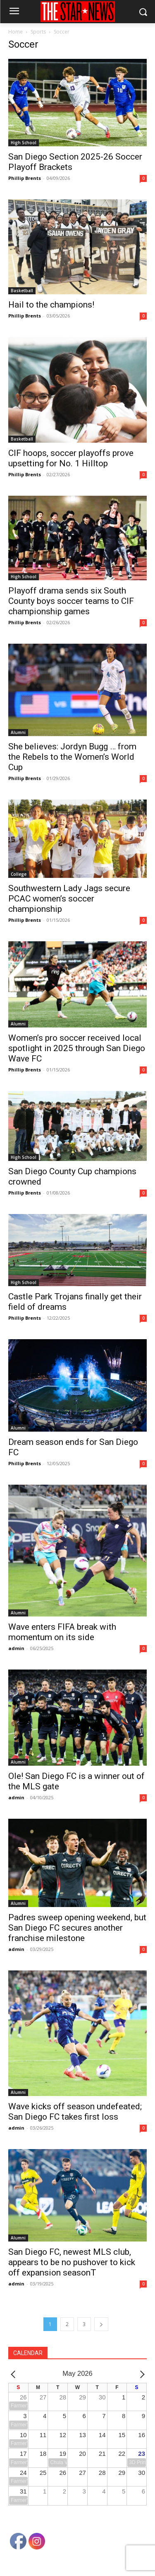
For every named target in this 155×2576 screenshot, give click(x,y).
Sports (38, 31)
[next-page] (101, 2324)
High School (23, 142)
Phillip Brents (24, 178)
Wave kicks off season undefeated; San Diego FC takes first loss (75, 2111)
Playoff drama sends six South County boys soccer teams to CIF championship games (71, 601)
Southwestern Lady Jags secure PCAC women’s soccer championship (69, 898)
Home (15, 31)
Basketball (22, 290)
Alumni (18, 732)
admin (16, 1648)
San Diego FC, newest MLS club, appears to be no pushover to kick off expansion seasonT (71, 2262)
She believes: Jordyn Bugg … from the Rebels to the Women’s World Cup (72, 757)
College (18, 874)
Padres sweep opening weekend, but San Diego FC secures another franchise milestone (77, 1927)
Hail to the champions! (51, 305)
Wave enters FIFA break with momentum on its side (62, 1632)
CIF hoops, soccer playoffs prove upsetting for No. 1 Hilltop (71, 458)
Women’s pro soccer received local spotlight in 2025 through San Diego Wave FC (76, 1048)
